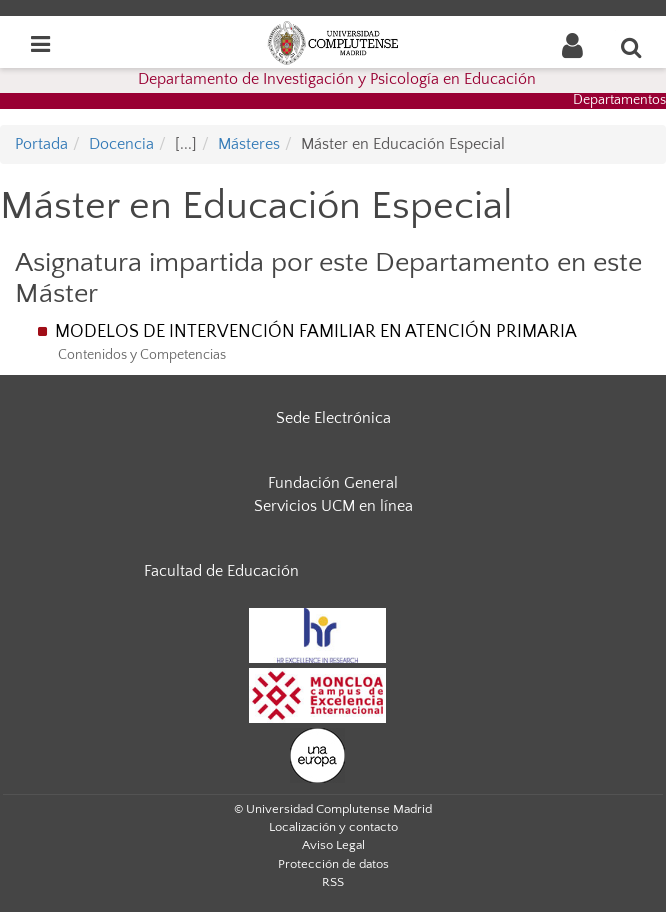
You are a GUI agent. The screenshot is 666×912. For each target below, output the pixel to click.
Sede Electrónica (333, 418)
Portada (41, 144)
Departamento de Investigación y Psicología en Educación (337, 79)
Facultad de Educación (221, 571)
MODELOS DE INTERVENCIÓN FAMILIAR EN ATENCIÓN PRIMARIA (316, 332)
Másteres (249, 144)
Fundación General (333, 483)
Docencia (121, 144)
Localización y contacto (333, 827)
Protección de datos (333, 864)
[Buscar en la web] (632, 47)
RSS (333, 882)
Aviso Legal (333, 845)
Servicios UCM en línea (333, 506)
